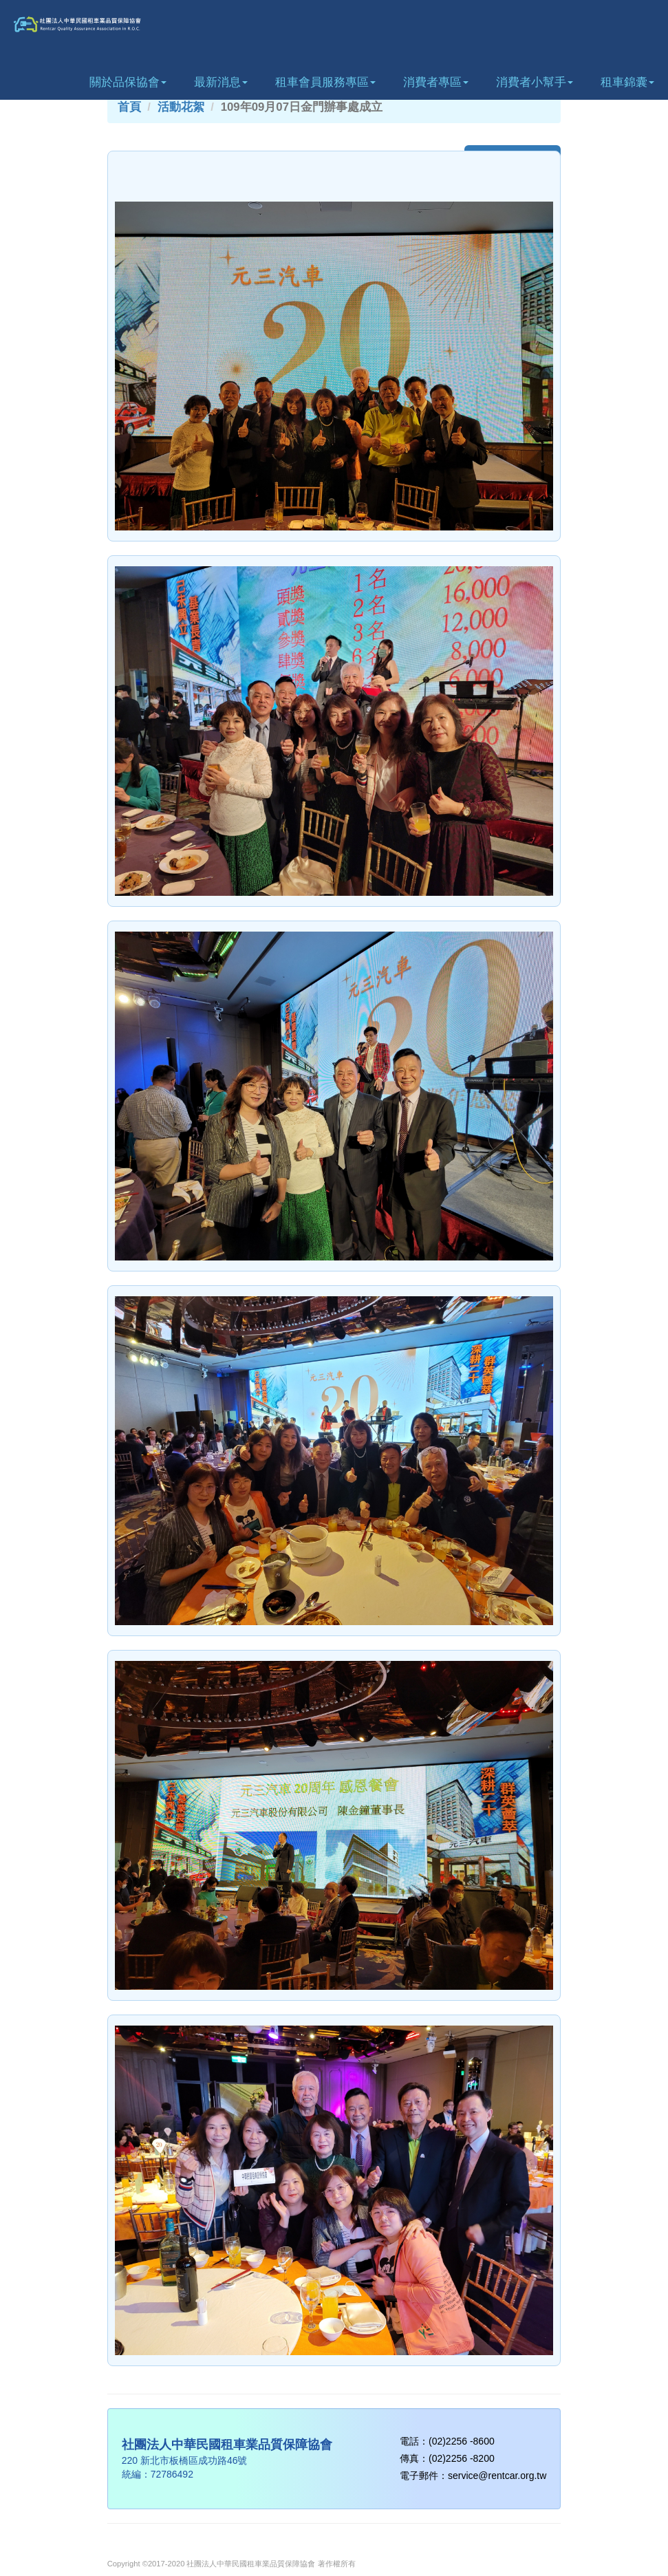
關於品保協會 (127, 82)
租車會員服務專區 (325, 82)
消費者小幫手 (534, 82)
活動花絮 (181, 107)
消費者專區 (435, 82)
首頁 (129, 107)
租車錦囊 (627, 82)
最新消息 (221, 82)
